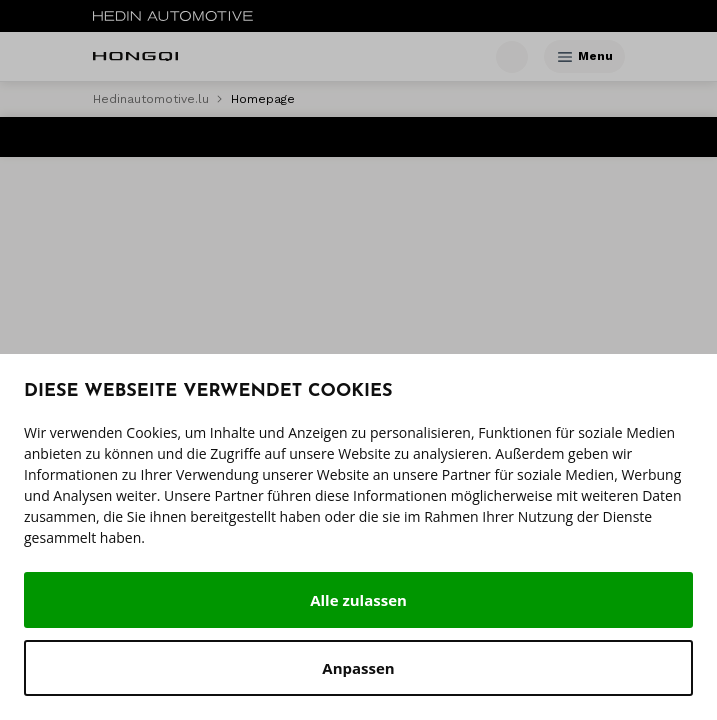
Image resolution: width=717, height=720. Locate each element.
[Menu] (565, 57)
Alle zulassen (358, 600)
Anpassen (358, 668)
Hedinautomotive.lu (151, 99)
